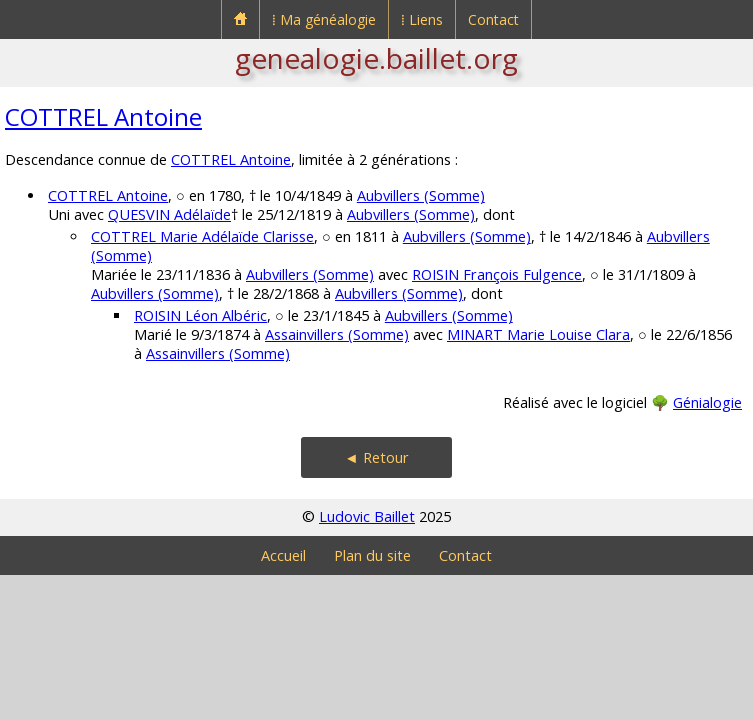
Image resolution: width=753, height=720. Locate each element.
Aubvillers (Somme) (421, 195)
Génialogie (707, 402)
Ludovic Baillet (367, 516)
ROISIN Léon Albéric (200, 315)
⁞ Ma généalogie (324, 19)
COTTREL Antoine (103, 116)
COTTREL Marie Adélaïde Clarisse (202, 236)
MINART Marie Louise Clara (538, 334)
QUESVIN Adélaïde (169, 214)
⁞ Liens (422, 19)
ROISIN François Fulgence (497, 274)
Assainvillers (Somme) (337, 334)
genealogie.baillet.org (376, 58)
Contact (493, 19)
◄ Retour (376, 457)
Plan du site (372, 555)
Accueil (283, 555)
